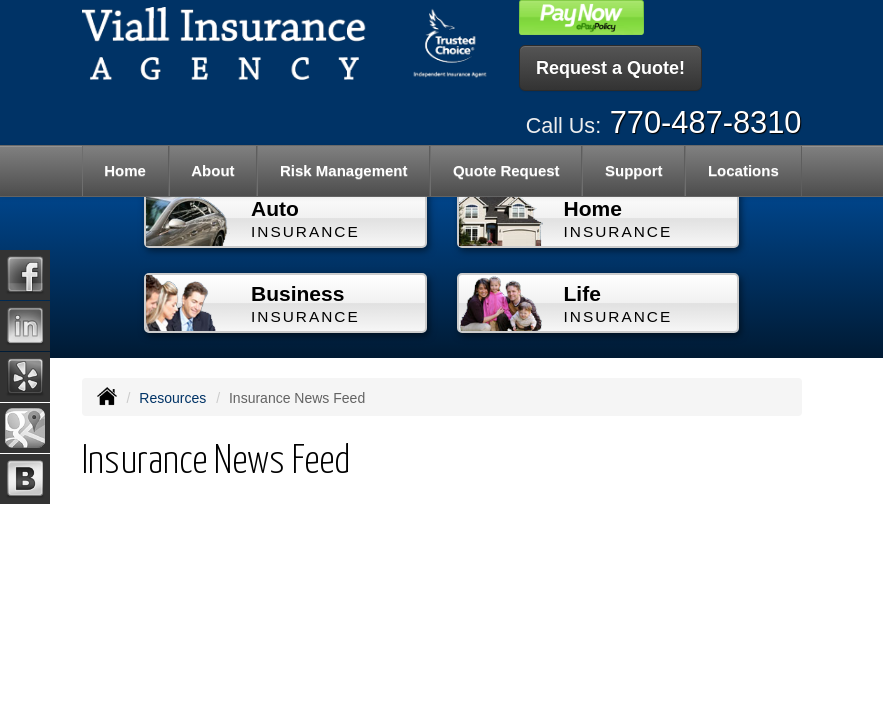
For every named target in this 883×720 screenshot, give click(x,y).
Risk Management (344, 170)
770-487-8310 (706, 122)
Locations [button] (743, 170)
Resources (172, 398)
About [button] (212, 170)
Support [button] (634, 170)
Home (125, 170)
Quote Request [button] (506, 170)
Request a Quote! (610, 68)
